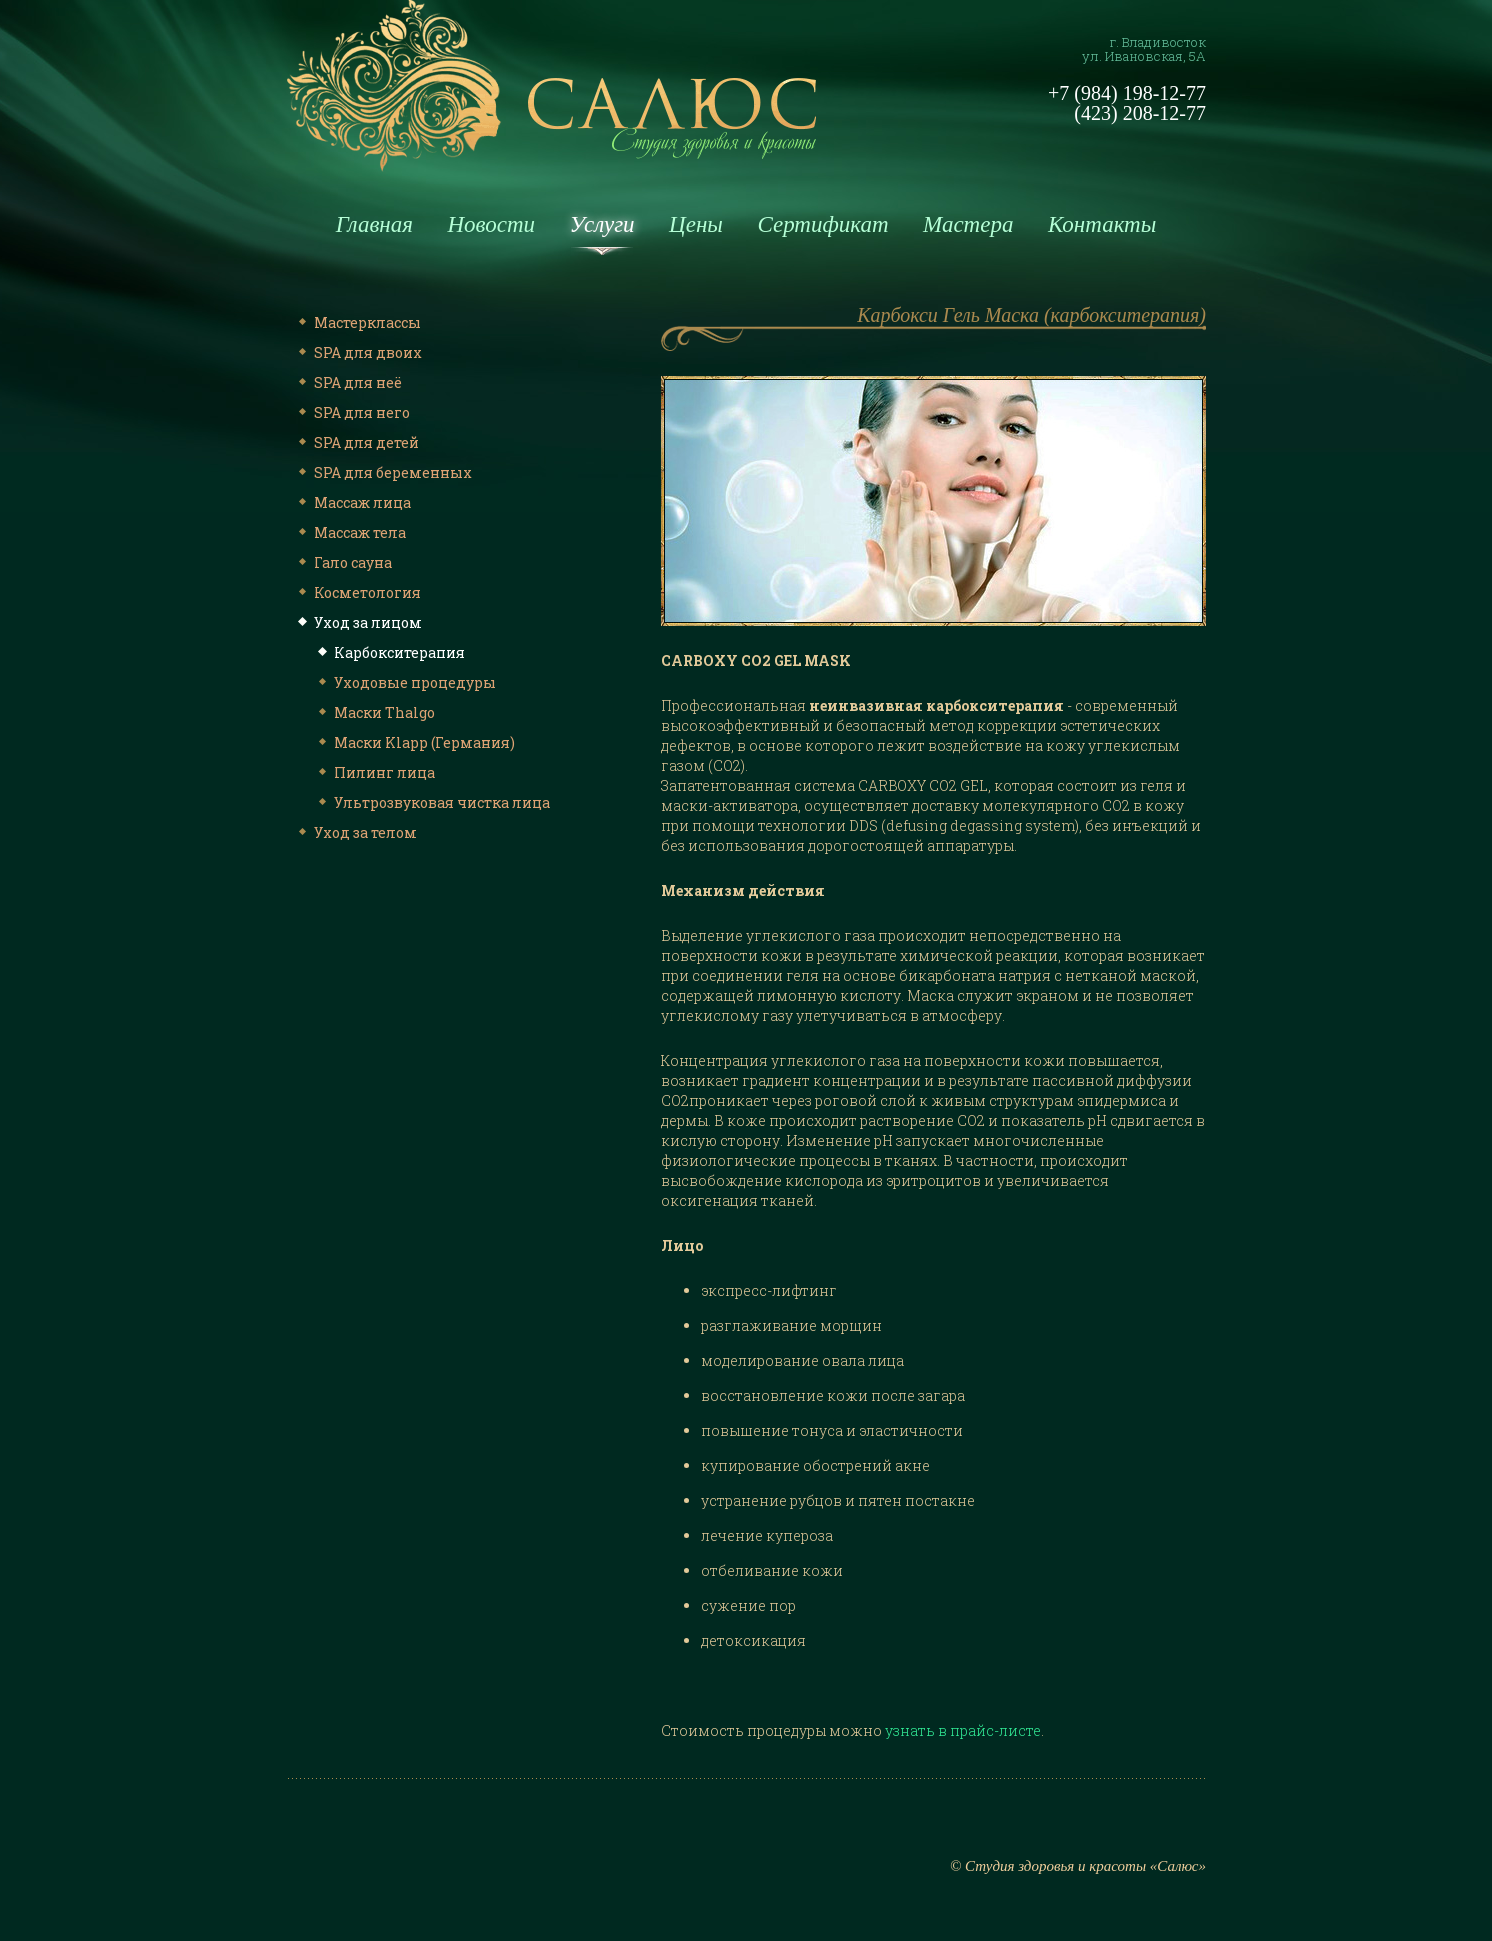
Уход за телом (355, 832)
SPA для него (352, 412)
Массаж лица (352, 502)
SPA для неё (348, 382)
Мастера (968, 224)
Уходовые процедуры (405, 682)
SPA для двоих (358, 352)
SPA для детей (356, 442)
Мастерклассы (357, 322)
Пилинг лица (374, 772)
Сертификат (822, 224)
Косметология (357, 592)
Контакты (1102, 224)
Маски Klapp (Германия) (414, 742)
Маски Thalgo (374, 712)
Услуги (602, 224)
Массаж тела (350, 532)
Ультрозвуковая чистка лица (432, 802)
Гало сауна (343, 562)
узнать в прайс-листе (963, 1730)
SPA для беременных (383, 472)
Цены (696, 224)
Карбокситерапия (389, 652)
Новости (491, 224)
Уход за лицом (358, 622)
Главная (374, 224)
